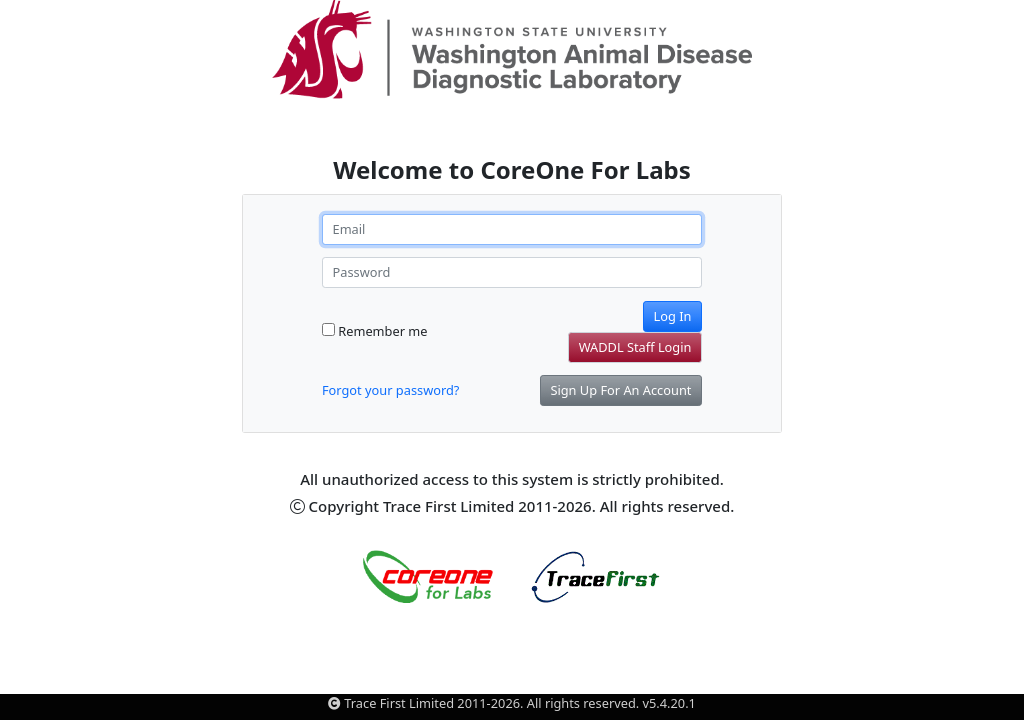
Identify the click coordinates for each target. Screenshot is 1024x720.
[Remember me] (328, 329)
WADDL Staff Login (635, 347)
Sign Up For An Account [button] (620, 390)
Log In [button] (673, 316)
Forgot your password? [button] (390, 390)
